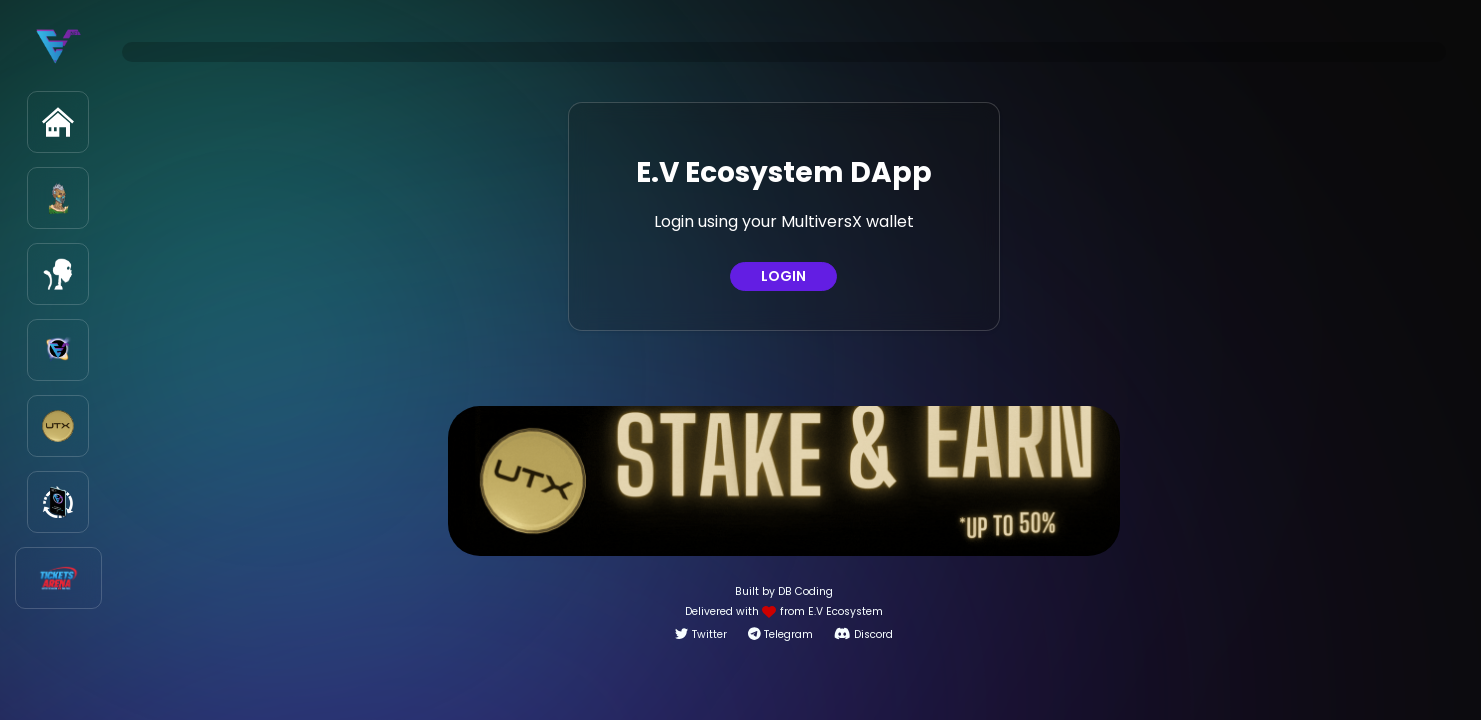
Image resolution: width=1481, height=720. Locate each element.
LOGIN (783, 276)
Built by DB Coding (784, 591)
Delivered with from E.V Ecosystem (784, 611)
